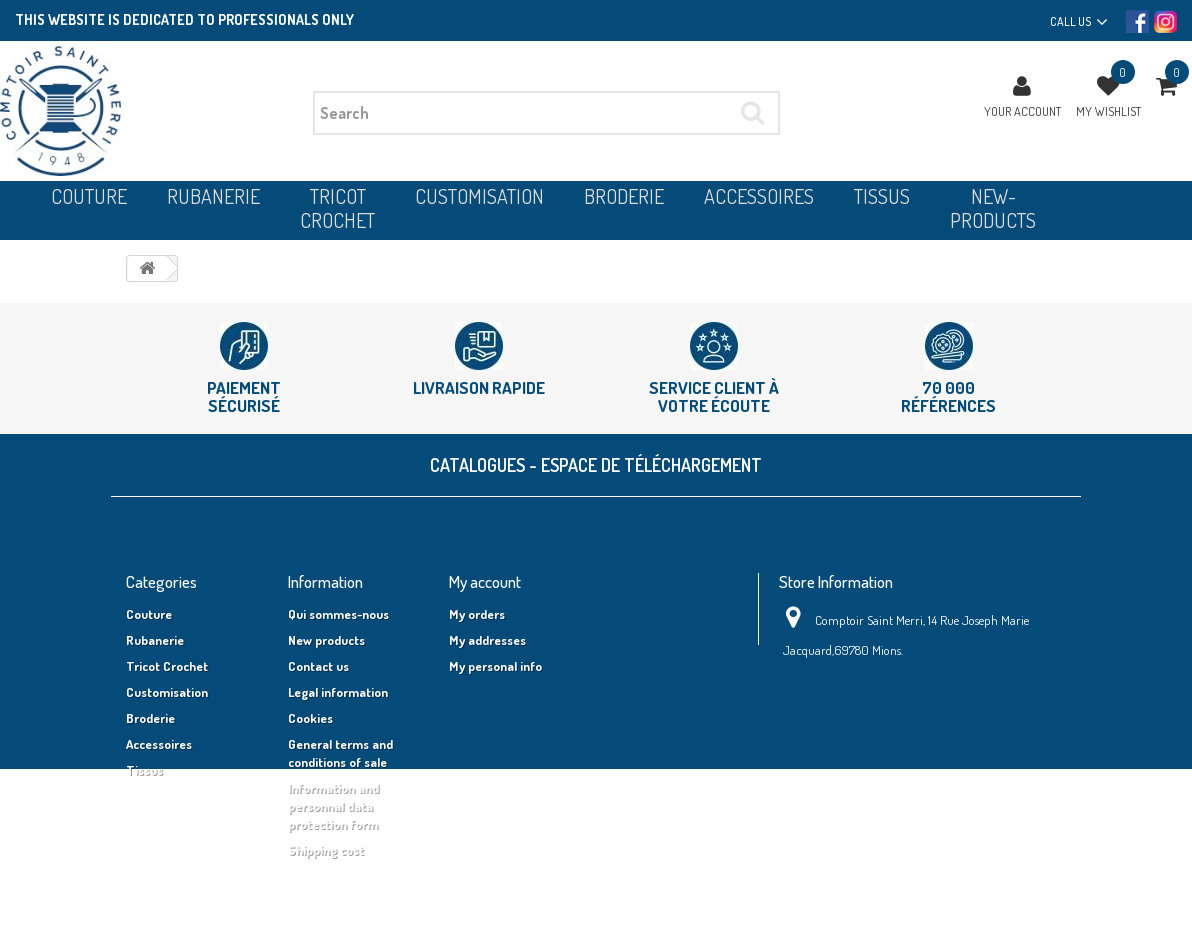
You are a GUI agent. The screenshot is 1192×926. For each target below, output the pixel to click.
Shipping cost (326, 850)
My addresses (487, 640)
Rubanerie (155, 640)
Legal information (338, 692)
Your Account (1022, 111)
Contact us (318, 666)
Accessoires (159, 744)
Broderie (150, 718)
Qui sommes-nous (338, 614)
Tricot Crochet (167, 666)
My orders (477, 614)
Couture (149, 614)
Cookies (310, 718)
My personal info (495, 666)
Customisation (167, 692)
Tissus (144, 770)
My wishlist (1108, 111)
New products (326, 640)
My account (485, 581)
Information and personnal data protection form (333, 806)
